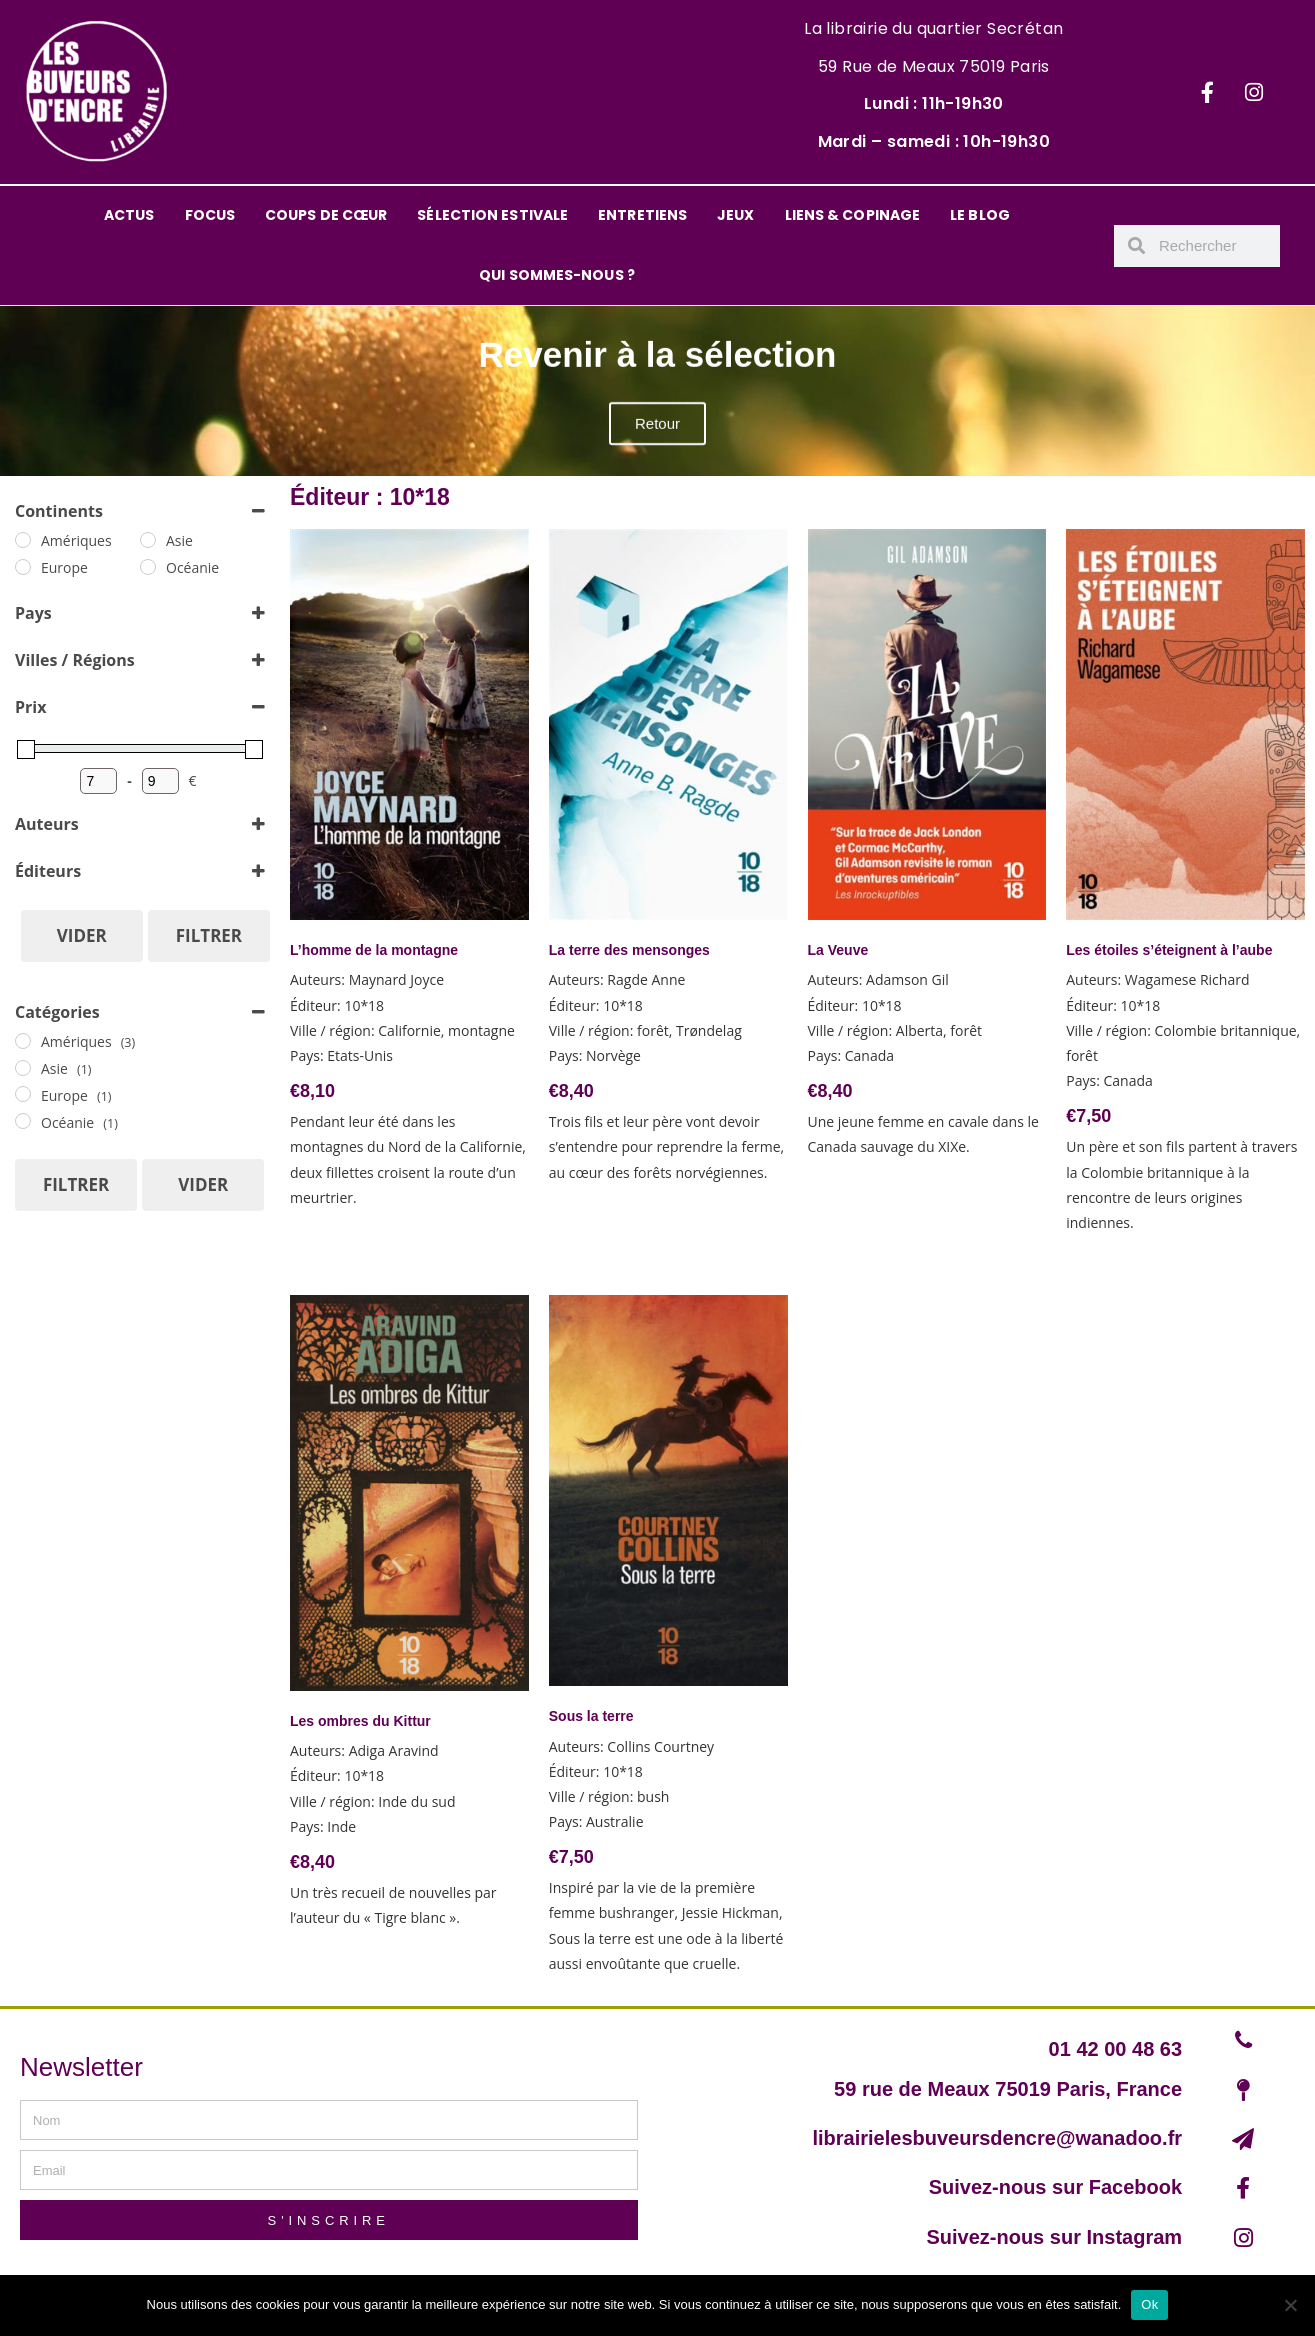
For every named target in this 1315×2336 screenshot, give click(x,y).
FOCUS (210, 215)
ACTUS (129, 215)
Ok (1149, 2304)
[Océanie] (148, 567)
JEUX (735, 215)
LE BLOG (980, 215)
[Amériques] (23, 540)
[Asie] (148, 540)
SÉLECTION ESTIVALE (492, 215)
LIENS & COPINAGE (853, 215)
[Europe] (23, 567)
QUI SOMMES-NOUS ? (557, 275)
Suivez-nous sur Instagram (1054, 2237)
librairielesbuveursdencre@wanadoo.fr (997, 2138)
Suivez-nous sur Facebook (1055, 2187)
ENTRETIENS (642, 215)
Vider (82, 935)
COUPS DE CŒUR (326, 215)
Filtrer (209, 935)
